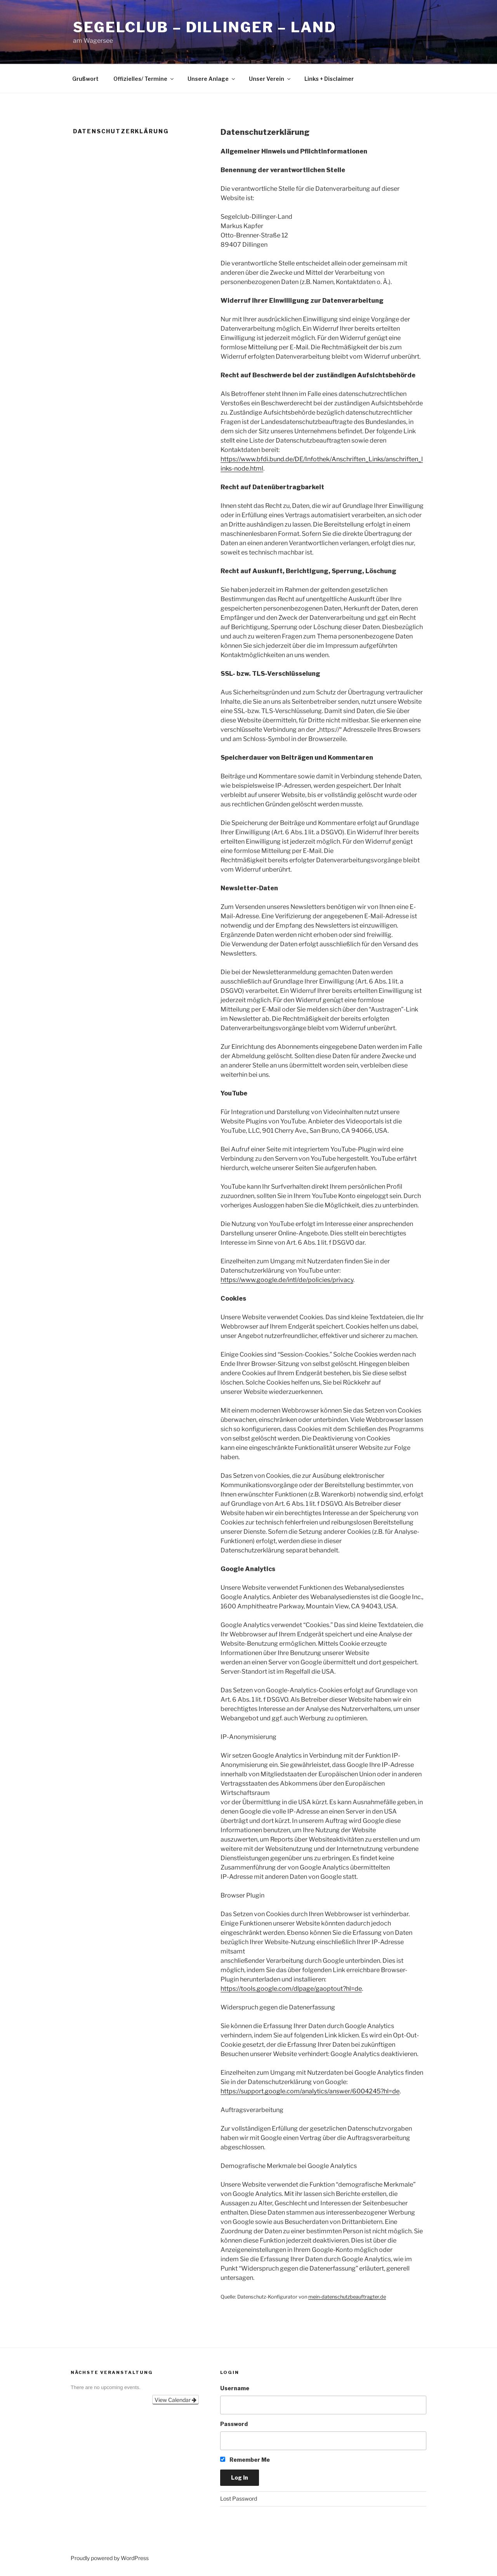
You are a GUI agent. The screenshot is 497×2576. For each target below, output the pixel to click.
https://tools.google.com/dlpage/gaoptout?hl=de (291, 1988)
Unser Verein (270, 78)
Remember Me (245, 2459)
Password (234, 2424)
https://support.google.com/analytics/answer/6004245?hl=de (310, 2091)
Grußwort (85, 78)
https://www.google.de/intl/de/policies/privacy (287, 1280)
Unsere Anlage (212, 78)
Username (234, 2388)
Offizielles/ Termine (144, 78)
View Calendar (175, 2399)
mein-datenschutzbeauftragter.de (347, 2297)
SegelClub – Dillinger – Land (204, 27)
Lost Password (238, 2498)
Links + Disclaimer (329, 78)
